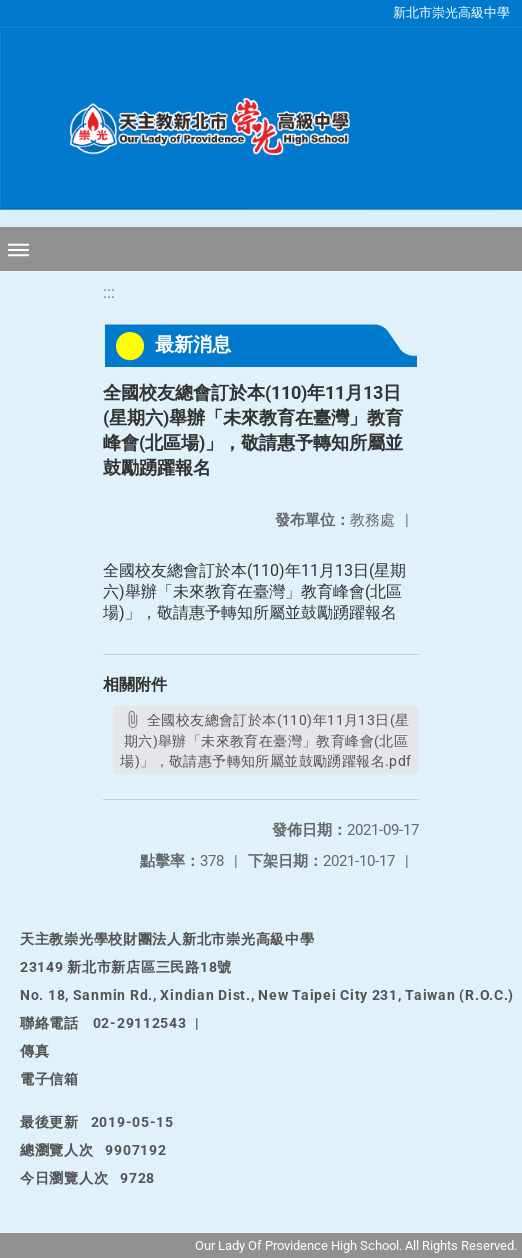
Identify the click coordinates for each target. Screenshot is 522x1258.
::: (109, 292)
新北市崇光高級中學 (451, 12)
